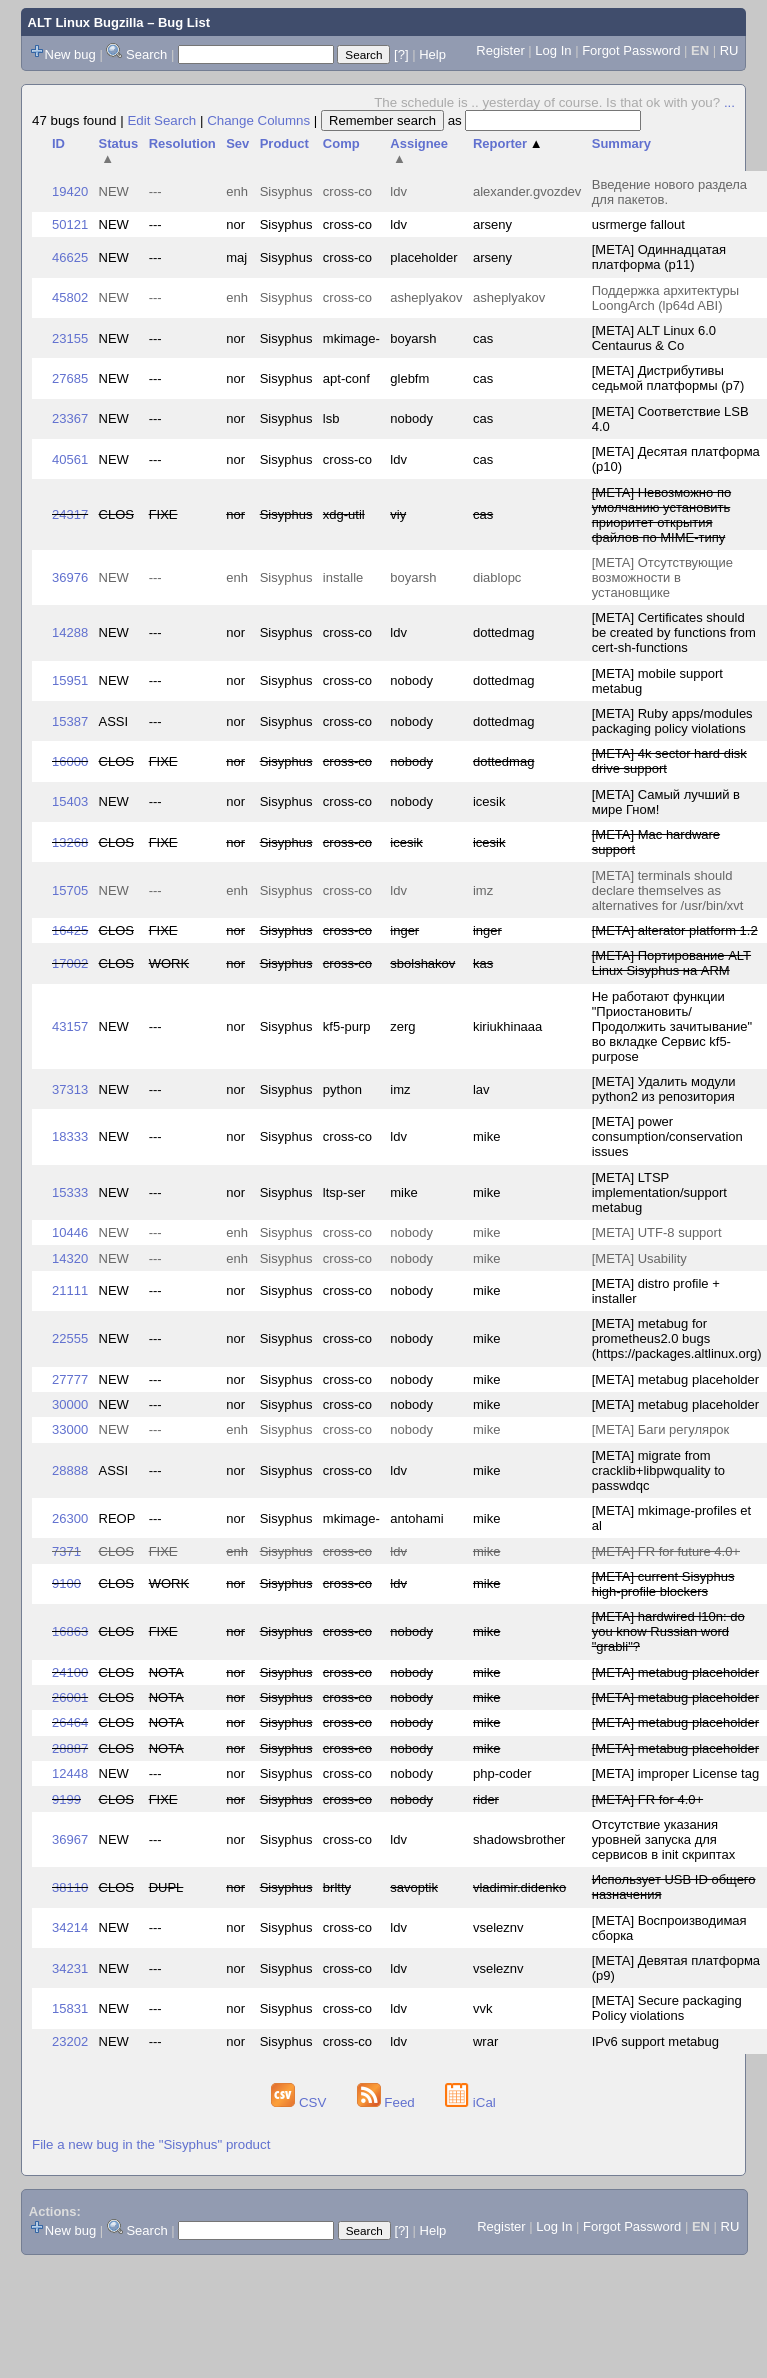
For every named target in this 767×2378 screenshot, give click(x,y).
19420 (70, 191)
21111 (70, 1290)
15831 (70, 2008)
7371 (66, 1551)
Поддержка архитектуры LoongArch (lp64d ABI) (665, 298)
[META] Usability (639, 1258)
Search (146, 54)
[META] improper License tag (675, 1773)
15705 (70, 890)
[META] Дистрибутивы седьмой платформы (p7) (668, 378)
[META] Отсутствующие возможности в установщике (662, 577)
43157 (70, 1026)
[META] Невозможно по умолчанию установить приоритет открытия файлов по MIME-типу (661, 515)
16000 (70, 761)
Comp (341, 143)
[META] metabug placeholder (675, 1379)
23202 (70, 2041)
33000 (70, 1429)
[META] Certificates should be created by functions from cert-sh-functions (674, 632)
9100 (66, 1583)
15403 (70, 801)
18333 (70, 1136)
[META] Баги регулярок (661, 1429)
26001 (70, 1697)
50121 (70, 224)
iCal (470, 2102)
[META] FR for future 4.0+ (666, 1551)
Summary (621, 143)
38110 (70, 1887)
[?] (401, 54)
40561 (70, 459)
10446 (70, 1232)
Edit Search (161, 120)
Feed (388, 2102)
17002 (70, 963)
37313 (70, 1089)
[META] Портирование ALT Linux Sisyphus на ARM (671, 963)
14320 (70, 1258)
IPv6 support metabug (655, 2041)
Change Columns (258, 120)
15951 (70, 680)
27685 (70, 378)
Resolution (182, 143)
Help (432, 54)
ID (58, 143)
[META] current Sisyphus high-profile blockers (663, 1584)
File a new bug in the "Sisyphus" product (151, 2144)
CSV (300, 2102)
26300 (70, 1518)
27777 (70, 1379)
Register (500, 50)
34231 (70, 1968)
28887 (70, 1748)
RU (729, 50)
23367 (70, 418)
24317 (70, 514)
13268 (70, 842)
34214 (70, 1927)
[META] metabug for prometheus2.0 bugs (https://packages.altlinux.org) (677, 1338)
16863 (70, 1631)
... (729, 102)
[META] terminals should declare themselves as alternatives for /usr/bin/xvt (668, 890)
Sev (237, 143)
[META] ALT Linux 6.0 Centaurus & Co (654, 338)
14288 (70, 632)
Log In (553, 50)
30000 (70, 1404)
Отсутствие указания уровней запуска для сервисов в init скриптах (664, 1839)
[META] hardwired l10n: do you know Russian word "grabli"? (668, 1631)
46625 (70, 257)
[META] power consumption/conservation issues (667, 1136)
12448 (70, 1773)
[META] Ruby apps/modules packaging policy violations (672, 721)
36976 (70, 577)
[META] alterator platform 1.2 (675, 930)
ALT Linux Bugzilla (86, 22)
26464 (70, 1722)
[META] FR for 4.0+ (647, 1799)
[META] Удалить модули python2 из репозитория (664, 1089)
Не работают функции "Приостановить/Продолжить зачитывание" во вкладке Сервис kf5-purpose (672, 1026)
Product (284, 143)
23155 (70, 338)
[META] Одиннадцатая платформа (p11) (659, 257)
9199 (66, 1799)
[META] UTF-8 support (657, 1232)
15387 (70, 721)
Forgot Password (631, 50)
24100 (70, 1672)
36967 (70, 1839)
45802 (70, 297)
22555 (70, 1338)
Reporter (508, 143)
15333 (70, 1192)
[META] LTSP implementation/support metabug (659, 1192)
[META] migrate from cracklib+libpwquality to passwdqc (658, 1470)
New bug (70, 54)
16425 (70, 930)
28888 (70, 1470)
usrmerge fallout (638, 224)
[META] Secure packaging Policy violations (667, 2008)
